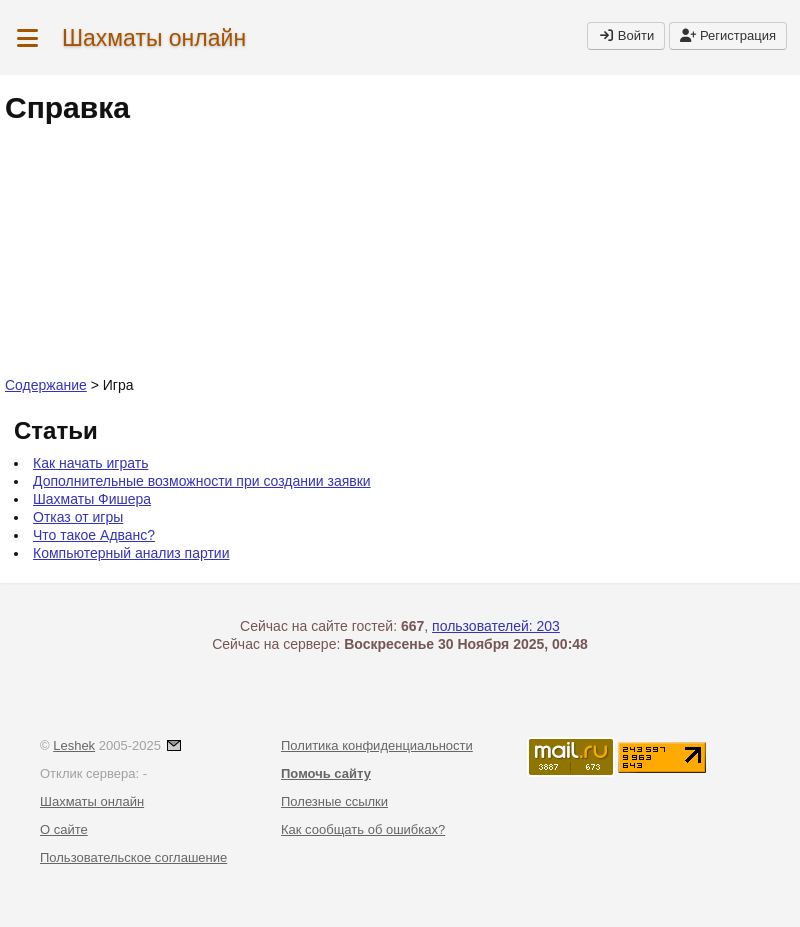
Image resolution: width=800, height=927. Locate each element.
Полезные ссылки (334, 801)
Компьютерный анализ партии (131, 553)
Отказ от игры (78, 517)
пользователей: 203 (496, 626)
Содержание (46, 385)
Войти (626, 35)
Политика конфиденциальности (377, 745)
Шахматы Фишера (92, 499)
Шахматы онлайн (154, 38)
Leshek (74, 745)
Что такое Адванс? (94, 535)
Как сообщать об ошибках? (363, 829)
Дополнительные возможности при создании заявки (202, 481)
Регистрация (728, 35)
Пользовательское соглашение (133, 857)
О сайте (64, 829)
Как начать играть (90, 463)
